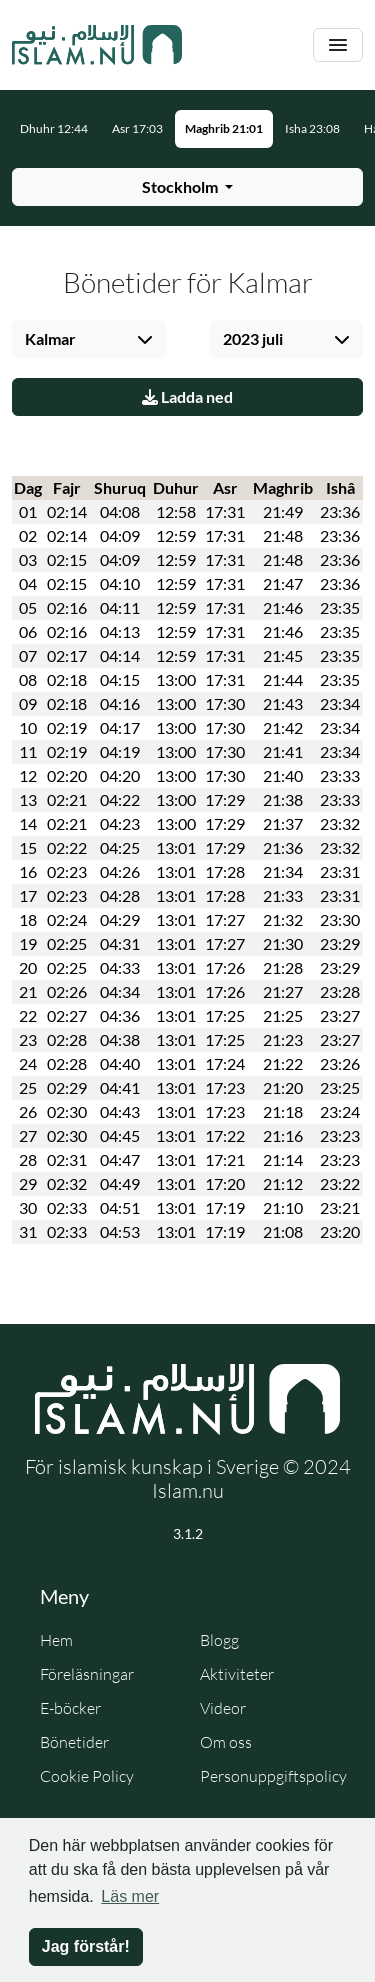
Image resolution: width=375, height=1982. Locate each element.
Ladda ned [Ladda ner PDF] (187, 396)
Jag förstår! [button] (86, 1946)
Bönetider (74, 1742)
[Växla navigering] (338, 45)
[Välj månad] (287, 339)
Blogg (219, 1640)
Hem (56, 1640)
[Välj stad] (89, 339)
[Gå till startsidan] (97, 45)
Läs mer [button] (130, 1896)
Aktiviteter (237, 1674)
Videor (223, 1708)
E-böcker (70, 1708)
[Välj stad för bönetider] (187, 187)
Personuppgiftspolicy (273, 1776)
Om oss (226, 1742)
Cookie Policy (87, 1776)
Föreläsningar (87, 1674)
